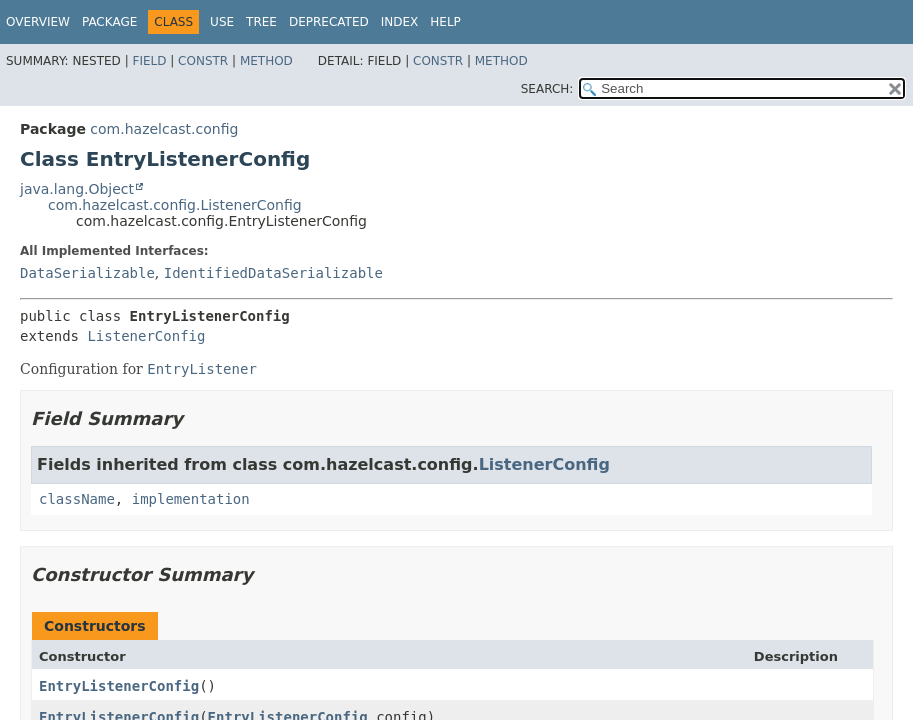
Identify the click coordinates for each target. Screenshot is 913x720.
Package (109, 22)
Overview (38, 22)
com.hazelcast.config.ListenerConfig (175, 205)
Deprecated (329, 22)
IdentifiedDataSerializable (273, 273)
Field (149, 61)
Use (222, 22)
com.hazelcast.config (164, 129)
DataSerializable (87, 273)
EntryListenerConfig (119, 686)
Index (400, 22)
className (77, 499)
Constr (203, 61)
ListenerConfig (146, 336)
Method (266, 61)
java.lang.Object (77, 189)
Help (445, 22)
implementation (191, 499)
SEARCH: (547, 89)
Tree (261, 22)
